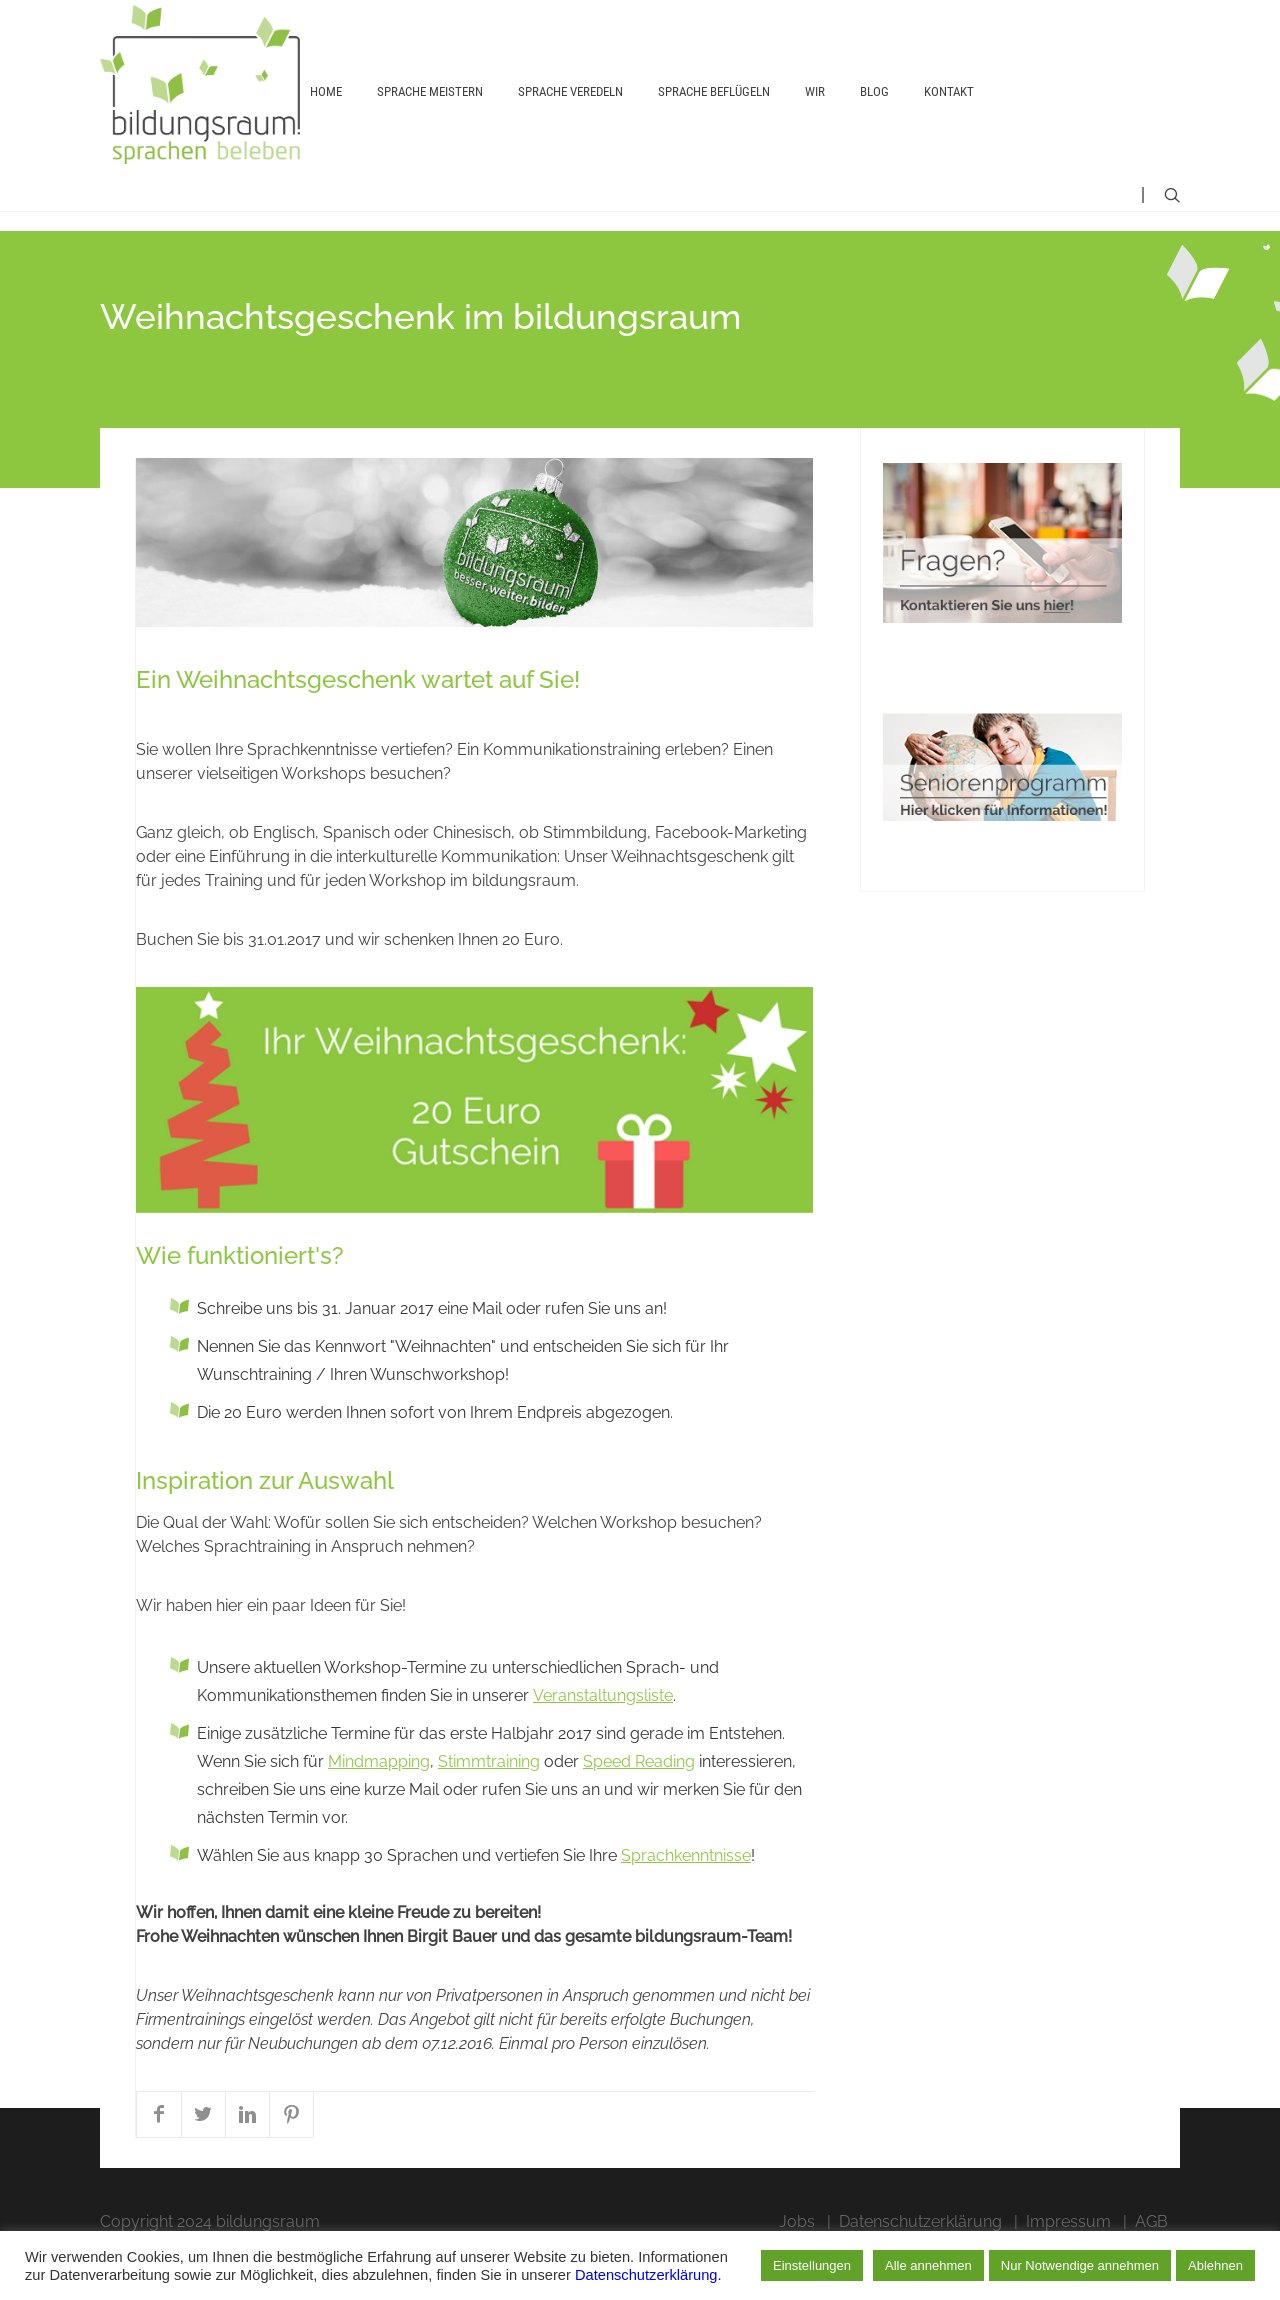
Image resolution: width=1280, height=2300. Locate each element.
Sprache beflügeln (714, 116)
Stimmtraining (489, 1805)
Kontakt (949, 116)
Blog (874, 116)
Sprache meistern (430, 116)
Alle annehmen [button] (928, 2265)
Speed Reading (639, 1805)
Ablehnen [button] (1215, 2265)
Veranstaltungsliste (603, 1739)
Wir (815, 116)
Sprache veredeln (570, 116)
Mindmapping (379, 1805)
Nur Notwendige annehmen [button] (1080, 2265)
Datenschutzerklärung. (648, 2275)
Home (326, 116)
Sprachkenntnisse (686, 1899)
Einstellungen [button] (812, 2265)
